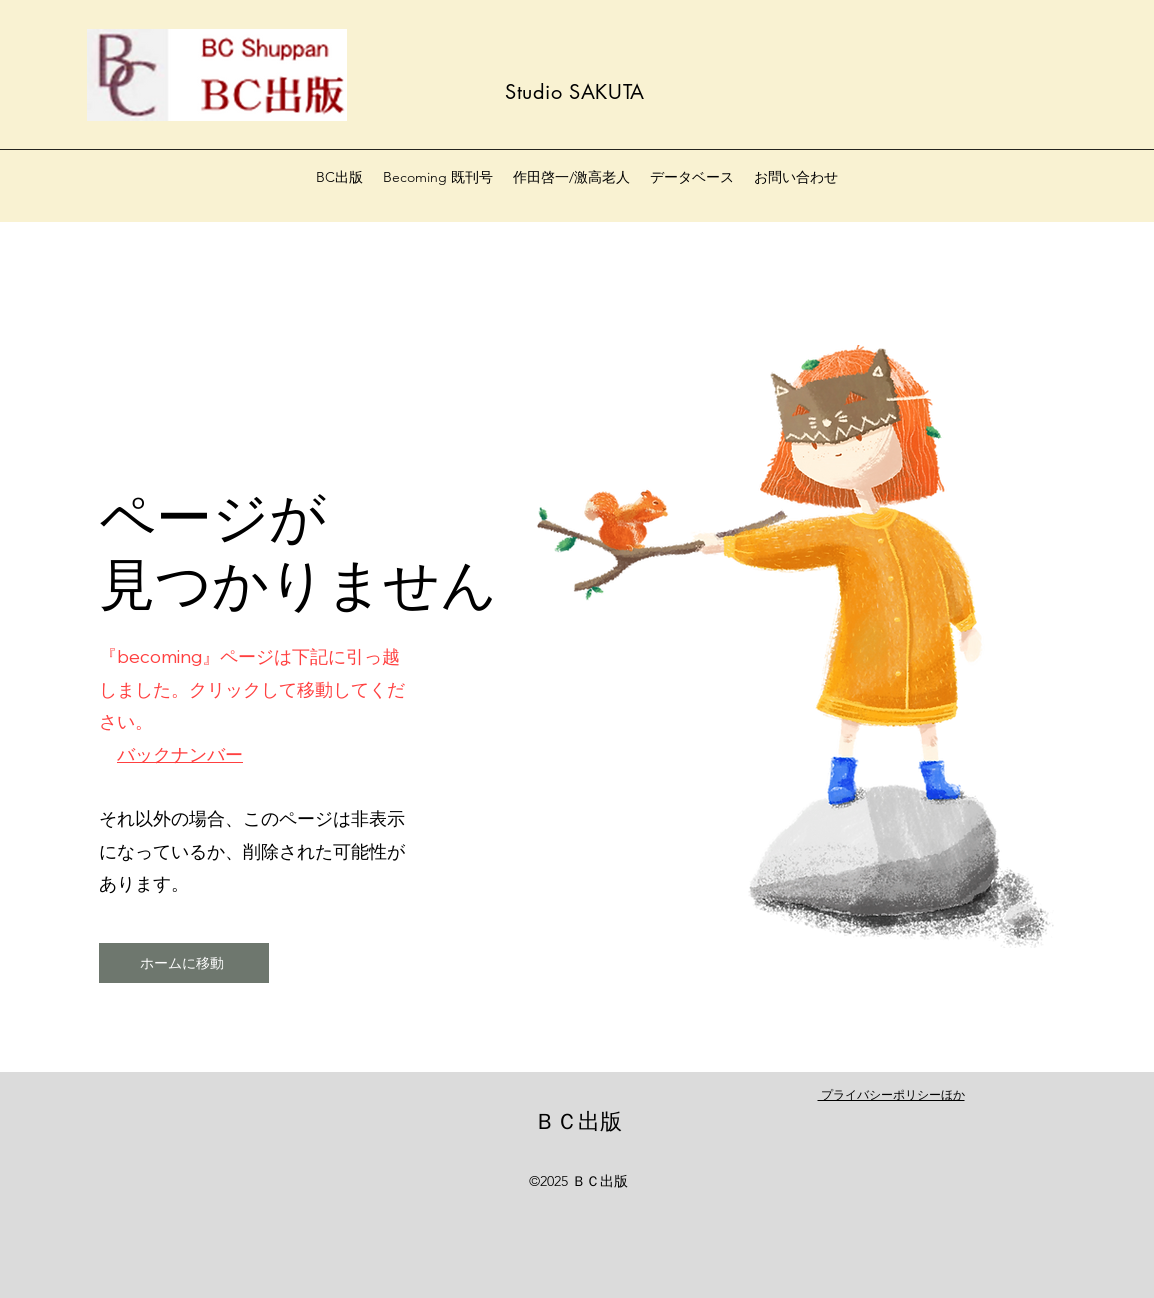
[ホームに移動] (184, 963)
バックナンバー (180, 754)
